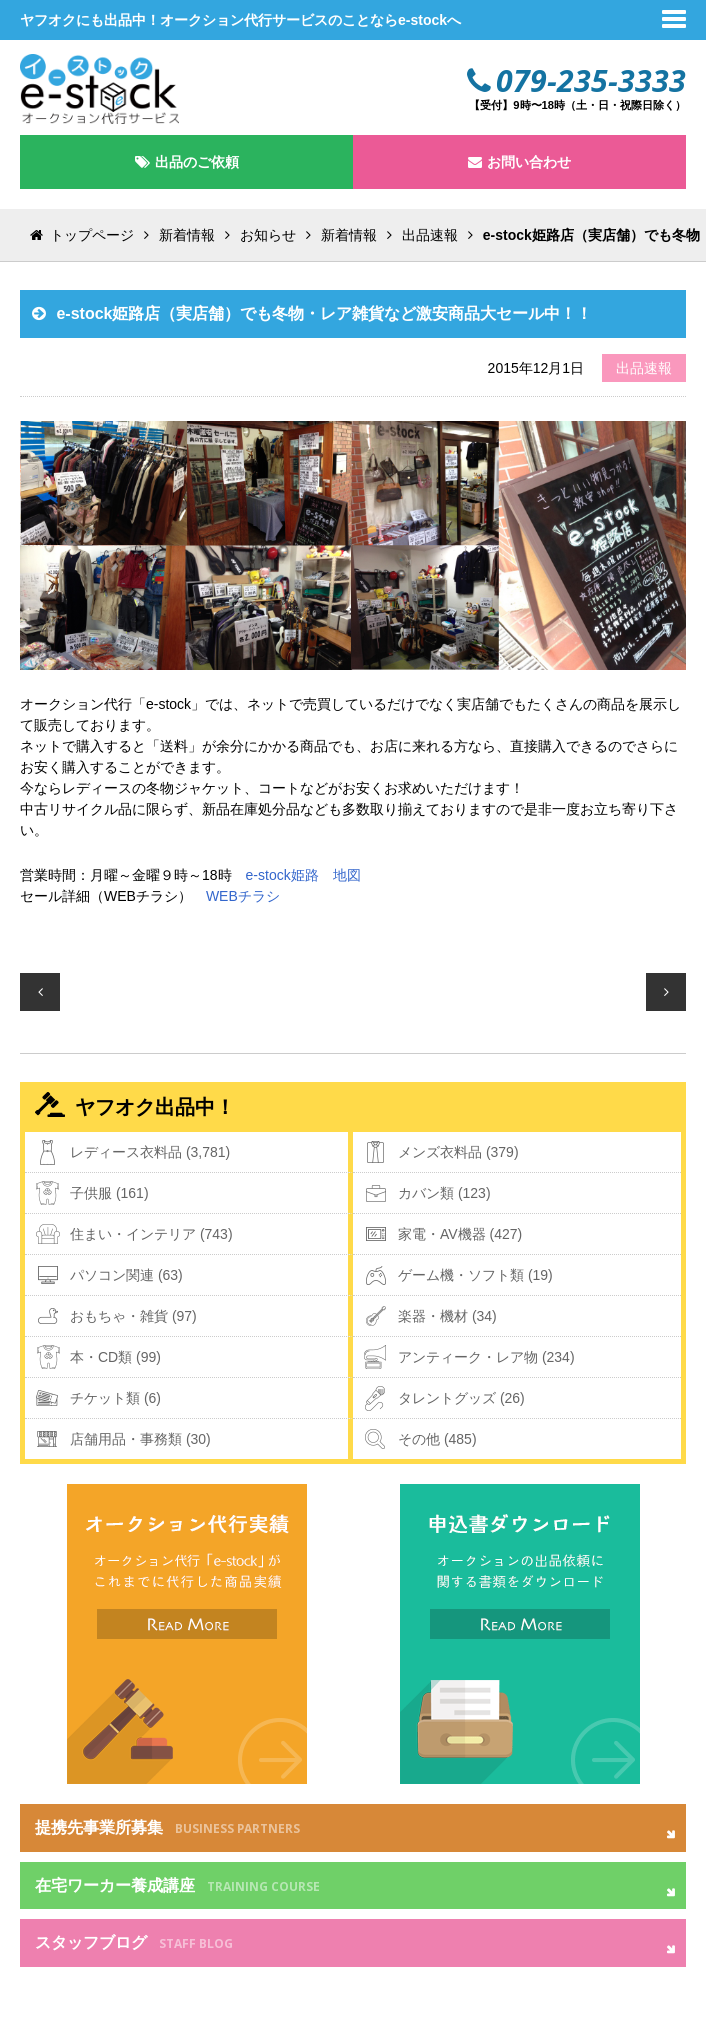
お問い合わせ (529, 162)
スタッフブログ (134, 1943)
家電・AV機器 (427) (460, 1234)
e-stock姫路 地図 (303, 875)
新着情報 (187, 235)
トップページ (92, 235)
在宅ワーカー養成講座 (177, 1886)
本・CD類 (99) (115, 1357)
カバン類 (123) (444, 1193)
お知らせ (268, 235)
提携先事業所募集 (167, 1828)
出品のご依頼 (197, 162)
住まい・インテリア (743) (151, 1234)
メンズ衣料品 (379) (458, 1152)
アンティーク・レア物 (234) (486, 1357)
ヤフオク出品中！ (155, 1107)
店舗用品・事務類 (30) (140, 1439)
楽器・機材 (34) (447, 1316)
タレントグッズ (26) (461, 1398)
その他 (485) (437, 1439)
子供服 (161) (109, 1193)
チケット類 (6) (115, 1398)
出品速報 (430, 235)
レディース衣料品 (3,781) (150, 1152)
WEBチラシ (243, 896)
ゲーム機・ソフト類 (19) (475, 1275)
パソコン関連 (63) (126, 1275)
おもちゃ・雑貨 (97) (133, 1316)
